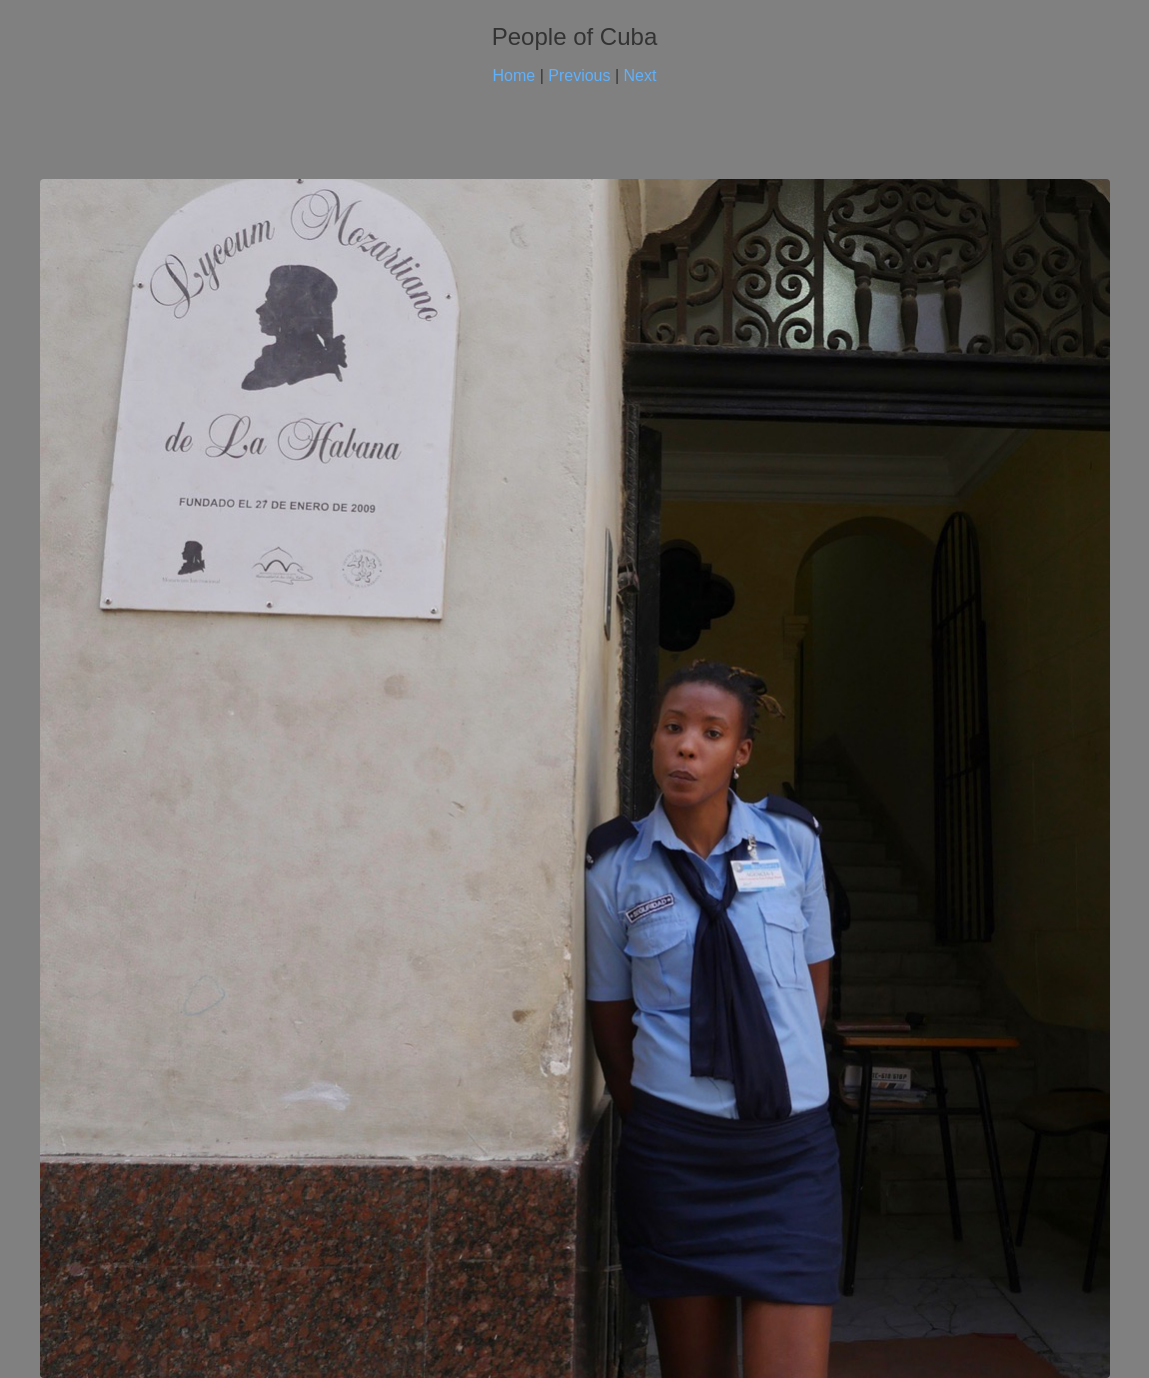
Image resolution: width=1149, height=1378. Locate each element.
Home (514, 75)
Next (640, 75)
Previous (579, 75)
